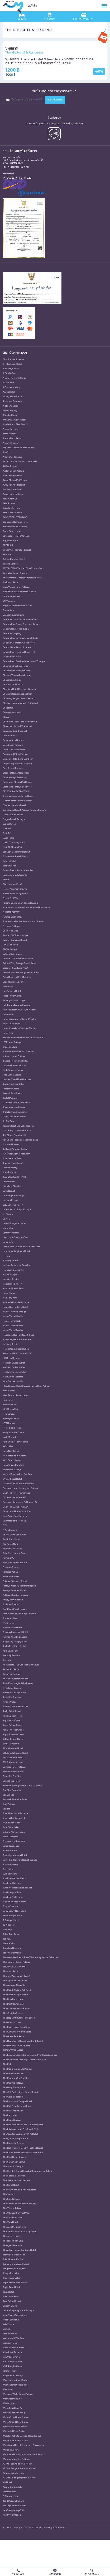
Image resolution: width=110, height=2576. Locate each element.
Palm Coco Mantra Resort (15, 1590)
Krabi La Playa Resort (13, 1200)
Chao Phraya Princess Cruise (17, 707)
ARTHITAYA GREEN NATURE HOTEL (20, 498)
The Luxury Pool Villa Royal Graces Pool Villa (24, 2096)
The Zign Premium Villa (14, 2263)
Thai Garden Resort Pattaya (16, 1999)
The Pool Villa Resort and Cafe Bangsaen (23, 2161)
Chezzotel (8, 744)
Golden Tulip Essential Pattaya (18, 995)
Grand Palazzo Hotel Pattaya (17, 1014)
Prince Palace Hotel (12, 1664)
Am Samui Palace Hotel (14, 456)
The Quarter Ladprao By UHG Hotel (20, 2170)
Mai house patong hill (13, 1306)
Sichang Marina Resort (14, 1868)
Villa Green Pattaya (12, 2389)
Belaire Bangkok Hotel (14, 596)
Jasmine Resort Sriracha (14, 1102)
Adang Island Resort (13, 433)
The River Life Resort (13, 2180)
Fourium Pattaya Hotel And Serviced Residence (26, 944)
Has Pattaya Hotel (12, 1028)
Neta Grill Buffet (11, 1488)
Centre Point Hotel (12, 693)
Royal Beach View (11, 1757)
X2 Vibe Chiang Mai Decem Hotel (19, 2514)
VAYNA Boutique (11, 2356)
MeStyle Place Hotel (13, 1413)
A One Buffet (9, 410)
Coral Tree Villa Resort (14, 786)
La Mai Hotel (9, 1218)
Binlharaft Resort (11, 619)
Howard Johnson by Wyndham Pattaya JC (23, 1074)
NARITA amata (10, 1474)
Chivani (6, 754)
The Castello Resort (13, 2050)
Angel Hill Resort (11, 479)
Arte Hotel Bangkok (12, 493)
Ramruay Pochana (11, 1692)
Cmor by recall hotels (13, 777)
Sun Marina (8, 1906)
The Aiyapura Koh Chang (15, 2017)
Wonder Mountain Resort (15, 2463)
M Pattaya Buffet (11, 1297)
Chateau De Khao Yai (13, 721)
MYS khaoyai (9, 1460)
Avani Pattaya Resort (13, 512)
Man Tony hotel (10, 1334)
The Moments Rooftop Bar (16, 2115)
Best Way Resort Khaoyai (15, 610)
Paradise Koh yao (11, 1608)
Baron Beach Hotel (12, 568)
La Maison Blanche (12, 1223)
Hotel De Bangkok (11, 1060)
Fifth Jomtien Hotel (12, 921)
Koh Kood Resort (11, 1181)
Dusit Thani (8, 874)
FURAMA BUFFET (11, 949)
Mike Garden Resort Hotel (15, 1432)
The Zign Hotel (10, 2259)
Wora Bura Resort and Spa (15, 2477)
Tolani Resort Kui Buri (13, 2296)
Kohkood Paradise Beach (15, 1186)
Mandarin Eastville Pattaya (16, 1339)
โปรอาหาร (49, 17)
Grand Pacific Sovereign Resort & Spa (21, 1009)
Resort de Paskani (11, 1711)
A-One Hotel (9, 419)
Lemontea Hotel (11, 1269)
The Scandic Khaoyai (13, 2203)
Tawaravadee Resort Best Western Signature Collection (31, 1994)
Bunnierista (8, 647)
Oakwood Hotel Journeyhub (16, 1529)
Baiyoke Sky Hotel (11, 545)
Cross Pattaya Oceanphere (16, 809)
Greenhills (8, 1023)
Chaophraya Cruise (12, 716)
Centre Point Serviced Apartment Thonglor (24, 698)
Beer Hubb (8, 591)
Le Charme (8, 1251)
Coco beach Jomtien (13, 781)
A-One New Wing (11, 424)
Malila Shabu (9, 1330)
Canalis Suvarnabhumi (13, 651)
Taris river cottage (12, 1989)
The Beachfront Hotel (13, 2036)
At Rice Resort (10, 503)
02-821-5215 (8, 210)
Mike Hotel (8, 1436)
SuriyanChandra (10, 1943)
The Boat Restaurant (13, 2040)
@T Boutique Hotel (12, 401)
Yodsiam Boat (9, 2528)
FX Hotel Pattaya (11, 963)
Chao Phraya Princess (13, 396)
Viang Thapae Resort (13, 2384)
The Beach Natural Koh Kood (17, 2026)
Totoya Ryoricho (11, 2310)
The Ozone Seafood (13, 2133)
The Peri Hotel (10, 2152)
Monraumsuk (9, 1450)
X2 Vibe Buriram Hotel (13, 2510)
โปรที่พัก (32, 5)
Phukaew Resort (11, 1641)
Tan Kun (7, 1975)
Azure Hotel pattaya (13, 531)
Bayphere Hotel (10, 577)
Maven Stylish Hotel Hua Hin (17, 1376)
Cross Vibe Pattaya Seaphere (17, 823)
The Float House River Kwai (16, 2064)
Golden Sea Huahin (12, 990)
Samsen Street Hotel (13, 1808)
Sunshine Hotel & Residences (17, 1924)
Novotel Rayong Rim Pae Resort (18, 1511)
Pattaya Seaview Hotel (14, 1627)
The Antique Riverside (14, 2022)
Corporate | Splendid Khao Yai (17, 800)
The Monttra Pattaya (13, 2119)
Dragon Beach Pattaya (14, 856)
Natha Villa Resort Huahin (15, 1478)
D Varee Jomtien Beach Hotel (17, 837)
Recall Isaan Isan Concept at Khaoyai (21, 1701)
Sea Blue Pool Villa (12, 1827)
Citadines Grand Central (15, 768)
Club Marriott (9, 772)
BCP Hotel (8, 582)
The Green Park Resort (14, 2073)
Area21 (6, 489)
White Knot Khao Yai (12, 2445)
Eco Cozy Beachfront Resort (16, 888)
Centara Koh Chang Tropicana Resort (21, 661)
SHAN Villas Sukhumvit (14, 1855)
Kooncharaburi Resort (13, 1195)
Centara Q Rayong (12, 670)
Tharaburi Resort (11, 2008)
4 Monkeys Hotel (11, 405)
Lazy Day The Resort (13, 1241)
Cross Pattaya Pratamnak (15, 814)
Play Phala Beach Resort (14, 1645)
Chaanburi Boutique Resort (16, 702)
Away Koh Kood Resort (14, 521)
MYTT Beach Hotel (12, 1464)
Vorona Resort (9, 2407)
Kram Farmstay (10, 1204)
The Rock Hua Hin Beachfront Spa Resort (23, 2184)
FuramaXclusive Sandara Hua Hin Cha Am (23, 958)
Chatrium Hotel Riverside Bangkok (20, 726)
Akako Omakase (10, 442)
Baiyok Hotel (9, 540)
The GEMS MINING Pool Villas (17, 2068)
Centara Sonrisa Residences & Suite (20, 675)
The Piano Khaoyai (12, 2156)
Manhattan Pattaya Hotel (15, 1344)
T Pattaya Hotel (10, 1957)
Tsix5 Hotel (8, 2328)
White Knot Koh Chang (14, 2449)
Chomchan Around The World (17, 763)
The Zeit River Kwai (12, 2254)
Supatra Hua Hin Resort (14, 1938)
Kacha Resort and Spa (13, 1121)
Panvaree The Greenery (15, 1599)
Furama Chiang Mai (12, 953)
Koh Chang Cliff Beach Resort (17, 1167)
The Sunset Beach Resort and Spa (19, 2240)
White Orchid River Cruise (15, 2454)
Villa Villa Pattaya (11, 2393)
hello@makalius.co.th (16, 204)
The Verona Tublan (12, 2245)
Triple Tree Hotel (11, 2324)
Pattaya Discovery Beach (15, 1618)
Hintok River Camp (12, 1032)
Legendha (8, 1265)
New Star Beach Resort (14, 1492)
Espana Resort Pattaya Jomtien (18, 907)
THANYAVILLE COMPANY (15, 2003)
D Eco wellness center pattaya (17, 833)
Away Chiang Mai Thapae (15, 517)
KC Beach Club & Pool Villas (16, 1139)
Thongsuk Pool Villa (12, 2282)
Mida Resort (9, 1427)
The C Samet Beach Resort (16, 2045)
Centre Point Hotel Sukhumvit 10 (19, 689)
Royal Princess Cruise (13, 1766)
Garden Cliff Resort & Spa (15, 972)
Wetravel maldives (12, 2435)
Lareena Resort (10, 1237)
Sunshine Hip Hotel (12, 1920)
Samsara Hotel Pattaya (14, 1803)
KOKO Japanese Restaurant (16, 1190)
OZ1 (5, 1562)
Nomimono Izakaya (12, 1506)
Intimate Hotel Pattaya (14, 1093)
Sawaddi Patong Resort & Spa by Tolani (22, 1822)
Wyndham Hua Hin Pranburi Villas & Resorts (24, 2491)
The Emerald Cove (12, 2059)
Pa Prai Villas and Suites (14, 1571)
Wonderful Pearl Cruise (14, 2468)
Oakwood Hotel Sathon (14, 1534)
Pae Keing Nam (10, 1580)
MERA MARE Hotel (11, 1395)
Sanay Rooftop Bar (12, 1813)
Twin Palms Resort (12, 2338)
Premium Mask (10, 1655)
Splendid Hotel (10, 1887)
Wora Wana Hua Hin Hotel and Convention (23, 2482)
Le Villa (6, 1255)
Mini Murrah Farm (11, 1446)
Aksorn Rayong (10, 447)
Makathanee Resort (12, 1320)
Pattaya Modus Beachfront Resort (19, 1622)
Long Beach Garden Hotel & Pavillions (21, 1283)
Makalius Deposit (11, 1311)
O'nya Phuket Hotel (12, 1515)
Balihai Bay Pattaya (12, 549)
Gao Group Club (10, 967)
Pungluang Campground (15, 1678)
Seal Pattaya (9, 1841)
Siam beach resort (11, 1859)
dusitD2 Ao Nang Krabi (14, 879)
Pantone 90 (8, 1594)
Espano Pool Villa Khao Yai (15, 912)
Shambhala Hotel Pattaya (15, 1850)
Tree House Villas (11, 2314)
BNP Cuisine (9, 637)
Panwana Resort (11, 1604)
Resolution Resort (11, 1706)
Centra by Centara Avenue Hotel (19, 679)
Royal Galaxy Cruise (12, 1762)
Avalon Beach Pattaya (13, 507)
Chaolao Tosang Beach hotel (17, 712)
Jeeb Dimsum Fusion (13, 1107)
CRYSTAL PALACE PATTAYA (16, 828)
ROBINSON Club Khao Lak (15, 1743)
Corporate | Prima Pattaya (15, 791)
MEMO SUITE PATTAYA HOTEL (17, 1390)
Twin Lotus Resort (11, 2333)
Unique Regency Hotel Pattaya (18, 2347)
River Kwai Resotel (12, 1724)
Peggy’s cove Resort (13, 1636)
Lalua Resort (9, 1227)
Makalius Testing (11, 1316)
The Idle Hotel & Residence (16, 2082)
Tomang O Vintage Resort (16, 2301)
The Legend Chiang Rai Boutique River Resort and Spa (30, 2091)
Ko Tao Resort (9, 1158)
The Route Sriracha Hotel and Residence (23, 2189)
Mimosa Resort (10, 1441)
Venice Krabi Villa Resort (14, 2375)
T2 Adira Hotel (10, 1961)
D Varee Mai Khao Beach (14, 842)
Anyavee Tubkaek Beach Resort (18, 484)
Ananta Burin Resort (12, 475)
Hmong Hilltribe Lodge (14, 1037)
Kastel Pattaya (10, 1134)
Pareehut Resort (11, 1613)
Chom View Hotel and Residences (20, 758)
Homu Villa (8, 1051)
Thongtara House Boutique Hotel (19, 2287)
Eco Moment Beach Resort (15, 893)
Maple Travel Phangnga (14, 1348)
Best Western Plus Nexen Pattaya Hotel (22, 614)
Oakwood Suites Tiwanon (15, 1543)
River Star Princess (12, 1734)
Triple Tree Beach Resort (15, 2319)
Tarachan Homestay (13, 1985)
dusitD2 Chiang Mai (12, 884)
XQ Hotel (7, 2519)
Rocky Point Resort (12, 1748)
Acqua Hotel (9, 428)
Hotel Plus (8, 1069)
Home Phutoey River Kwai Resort (19, 1046)
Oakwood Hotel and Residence (18, 1520)
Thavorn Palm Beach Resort (16, 2012)
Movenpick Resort (11, 1455)
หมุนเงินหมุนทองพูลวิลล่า (14, 2547)
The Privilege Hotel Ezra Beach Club (20, 2166)
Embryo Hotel (9, 898)
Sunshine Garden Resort (15, 1915)
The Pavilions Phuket (13, 2147)
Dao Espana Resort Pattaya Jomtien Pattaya (24, 846)
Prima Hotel (8, 1659)
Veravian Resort (10, 2379)
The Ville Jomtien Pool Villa (16, 2249)
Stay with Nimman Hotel (15, 1892)
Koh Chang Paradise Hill (14, 1172)
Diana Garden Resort (13, 851)
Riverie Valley (9, 1738)
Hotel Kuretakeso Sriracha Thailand (20, 1065)
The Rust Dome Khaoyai (14, 2194)
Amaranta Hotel (10, 466)
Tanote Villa (9, 1980)
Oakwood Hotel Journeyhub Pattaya (20, 1525)
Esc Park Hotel (9, 902)
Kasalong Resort (11, 1125)
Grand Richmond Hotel (14, 1018)
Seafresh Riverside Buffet (15, 1836)
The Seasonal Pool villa (14, 2212)
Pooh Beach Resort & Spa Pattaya (19, 1650)
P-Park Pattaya (10, 1567)
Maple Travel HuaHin (13, 1353)
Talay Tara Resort (11, 1971)
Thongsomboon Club (13, 2277)
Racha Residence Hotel (14, 1683)
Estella (6, 916)
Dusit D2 (7, 865)
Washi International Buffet (15, 2417)
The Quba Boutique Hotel (15, 2175)
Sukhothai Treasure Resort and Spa (20, 1896)
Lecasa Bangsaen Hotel (14, 1260)
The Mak (7, 2101)
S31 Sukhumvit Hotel (13, 1794)
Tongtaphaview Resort (14, 2305)
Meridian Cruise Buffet (14, 1399)
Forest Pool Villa (10, 935)
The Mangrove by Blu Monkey (17, 2105)
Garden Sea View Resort (15, 977)
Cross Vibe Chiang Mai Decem (17, 819)
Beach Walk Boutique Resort (17, 586)
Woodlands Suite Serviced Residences (22, 2472)
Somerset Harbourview (14, 1878)
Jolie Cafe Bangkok (12, 1111)
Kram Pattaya (9, 1209)
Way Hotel (8, 2426)
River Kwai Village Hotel (14, 1729)
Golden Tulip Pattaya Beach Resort (20, 1000)
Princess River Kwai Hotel (15, 1669)
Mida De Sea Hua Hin (13, 1418)
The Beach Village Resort (15, 2031)
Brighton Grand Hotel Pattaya (17, 642)
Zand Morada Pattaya (13, 2537)
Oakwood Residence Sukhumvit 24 (20, 1539)
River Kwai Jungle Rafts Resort (18, 1720)
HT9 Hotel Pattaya (12, 1079)
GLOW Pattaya (10, 986)
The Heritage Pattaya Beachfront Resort (23, 2078)
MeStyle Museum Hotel (14, 1409)
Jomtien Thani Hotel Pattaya (17, 1116)
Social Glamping (10, 1873)
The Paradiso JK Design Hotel (17, 2138)
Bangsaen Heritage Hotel (15, 558)
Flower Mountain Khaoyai (15, 925)
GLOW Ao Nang (10, 981)
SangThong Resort (12, 1817)
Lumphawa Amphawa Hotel (16, 1288)
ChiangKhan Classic (12, 749)
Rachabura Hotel (11, 1687)
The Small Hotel (11, 2222)
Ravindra (7, 1697)
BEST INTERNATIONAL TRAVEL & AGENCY (23, 605)
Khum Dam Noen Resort (14, 1153)
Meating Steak (10, 1381)
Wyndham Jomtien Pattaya (16, 2496)
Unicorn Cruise (10, 2342)
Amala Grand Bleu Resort (15, 461)
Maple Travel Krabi (12, 1357)
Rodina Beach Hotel (12, 1752)
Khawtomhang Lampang (15, 1148)
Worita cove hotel (11, 2486)
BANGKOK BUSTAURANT (15, 554)
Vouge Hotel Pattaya (13, 2412)
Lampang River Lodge (13, 1232)
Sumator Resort (10, 1901)
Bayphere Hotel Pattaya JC (16, 572)
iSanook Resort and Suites (15, 1097)
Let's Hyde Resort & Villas (15, 1274)
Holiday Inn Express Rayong (16, 1042)
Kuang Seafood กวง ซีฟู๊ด (14, 1213)
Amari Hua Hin (10, 470)
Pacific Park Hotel (11, 1576)
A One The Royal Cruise (14, 414)
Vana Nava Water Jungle (15, 2352)
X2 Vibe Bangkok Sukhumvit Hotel (19, 2505)
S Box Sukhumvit (11, 1780)
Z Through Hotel (11, 2533)
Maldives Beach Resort (14, 1325)
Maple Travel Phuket (13, 1362)
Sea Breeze (8, 1831)
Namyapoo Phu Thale (13, 1469)
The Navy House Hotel (14, 2124)
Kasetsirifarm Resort (13, 1130)
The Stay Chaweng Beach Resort (19, 2226)
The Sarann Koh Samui (14, 2198)
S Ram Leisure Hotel (13, 1785)
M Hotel (6, 1292)
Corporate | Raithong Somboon (18, 795)
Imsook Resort (10, 1083)
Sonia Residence (11, 1882)
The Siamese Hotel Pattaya (16, 2217)
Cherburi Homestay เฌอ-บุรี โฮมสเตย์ (20, 740)
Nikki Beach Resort (12, 1497)
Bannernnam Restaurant (15, 563)
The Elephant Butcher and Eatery (19, 2054)
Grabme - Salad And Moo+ (15, 1004)
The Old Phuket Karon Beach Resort (20, 2129)
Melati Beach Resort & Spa (16, 1385)
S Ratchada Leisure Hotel (15, 1790)
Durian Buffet (9, 860)
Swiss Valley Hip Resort (14, 1947)
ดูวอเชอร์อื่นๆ (92, 2572)
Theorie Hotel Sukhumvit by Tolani (20, 2268)
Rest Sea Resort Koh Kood (15, 1715)
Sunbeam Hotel (10, 1910)
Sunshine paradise (12, 1929)
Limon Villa (8, 1279)
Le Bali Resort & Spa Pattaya (17, 1246)
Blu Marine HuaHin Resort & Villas (19, 628)
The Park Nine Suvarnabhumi (17, 2143)
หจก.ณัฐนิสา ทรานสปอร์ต (14, 2542)
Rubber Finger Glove (13, 1776)
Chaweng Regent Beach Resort (18, 735)
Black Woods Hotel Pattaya (16, 623)
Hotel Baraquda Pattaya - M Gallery (20, 1056)
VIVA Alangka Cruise (12, 2398)
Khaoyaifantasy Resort (14, 1144)
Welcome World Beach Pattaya (18, 2431)
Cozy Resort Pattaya (13, 805)
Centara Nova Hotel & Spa (16, 665)
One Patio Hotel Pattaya (15, 1553)
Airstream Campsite (12, 438)
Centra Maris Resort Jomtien (17, 684)
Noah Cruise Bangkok (13, 1501)
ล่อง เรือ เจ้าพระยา (82, 17)
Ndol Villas (8, 1483)
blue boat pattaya (11, 633)
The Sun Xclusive (11, 2235)
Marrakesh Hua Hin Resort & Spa (18, 1371)
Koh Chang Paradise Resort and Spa (20, 1176)
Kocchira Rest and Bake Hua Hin (18, 1162)
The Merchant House (13, 2110)
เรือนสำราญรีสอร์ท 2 (12, 2551)
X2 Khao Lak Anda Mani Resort (17, 2500)
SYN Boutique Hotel (12, 1952)
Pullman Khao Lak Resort (15, 1673)
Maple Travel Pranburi (13, 1367)
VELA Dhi (7, 2366)
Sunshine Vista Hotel (13, 1934)
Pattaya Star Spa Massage (15, 1632)
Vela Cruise (8, 2361)
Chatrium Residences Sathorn (17, 730)
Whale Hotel (9, 2440)
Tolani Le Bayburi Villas (14, 2291)
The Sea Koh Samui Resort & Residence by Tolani (27, 2208)
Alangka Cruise (10, 452)
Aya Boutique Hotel (12, 526)
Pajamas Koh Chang (12, 1585)
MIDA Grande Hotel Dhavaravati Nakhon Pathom (26, 1423)
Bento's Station (10, 600)
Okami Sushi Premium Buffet (17, 1548)
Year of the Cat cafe (12, 2523)
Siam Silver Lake (10, 1864)
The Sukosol (9, 2231)
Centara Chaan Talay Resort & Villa (20, 656)
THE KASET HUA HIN (13, 2087)
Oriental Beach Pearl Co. (15, 1557)
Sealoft (6, 1845)
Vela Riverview (10, 2370)
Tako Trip (7, 1966)
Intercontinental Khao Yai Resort (18, 1088)
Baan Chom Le (10, 535)
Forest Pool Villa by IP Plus (15, 930)
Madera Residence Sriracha (16, 1302)
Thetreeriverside (11, 2273)
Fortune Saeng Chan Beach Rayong (20, 939)
